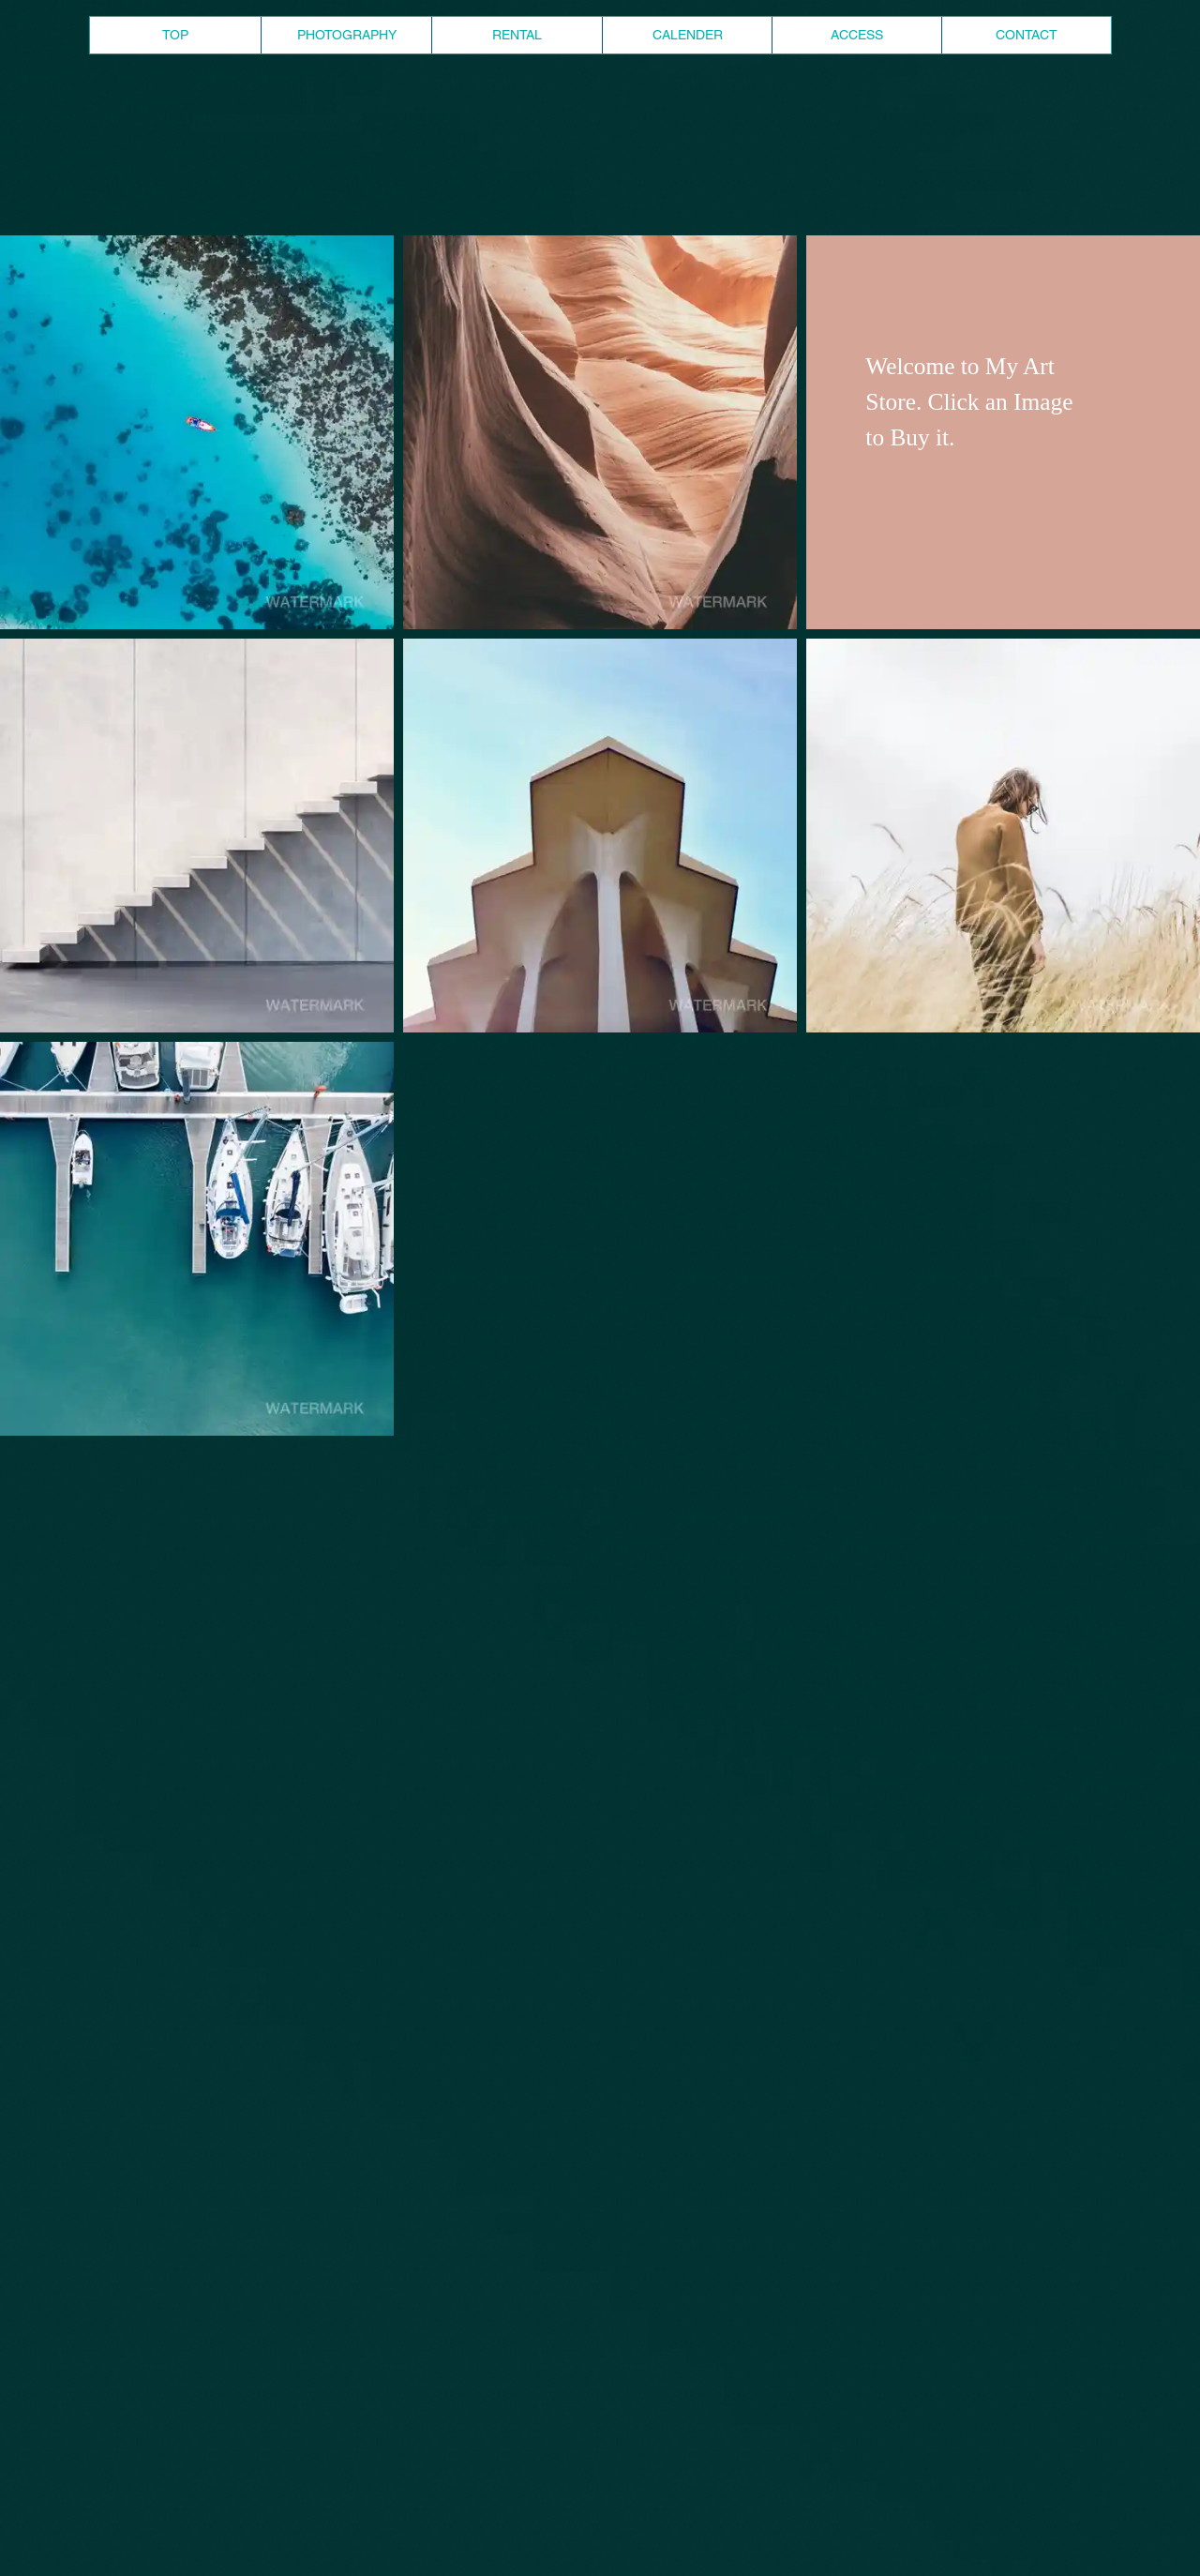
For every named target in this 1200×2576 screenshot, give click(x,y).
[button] (197, 432)
